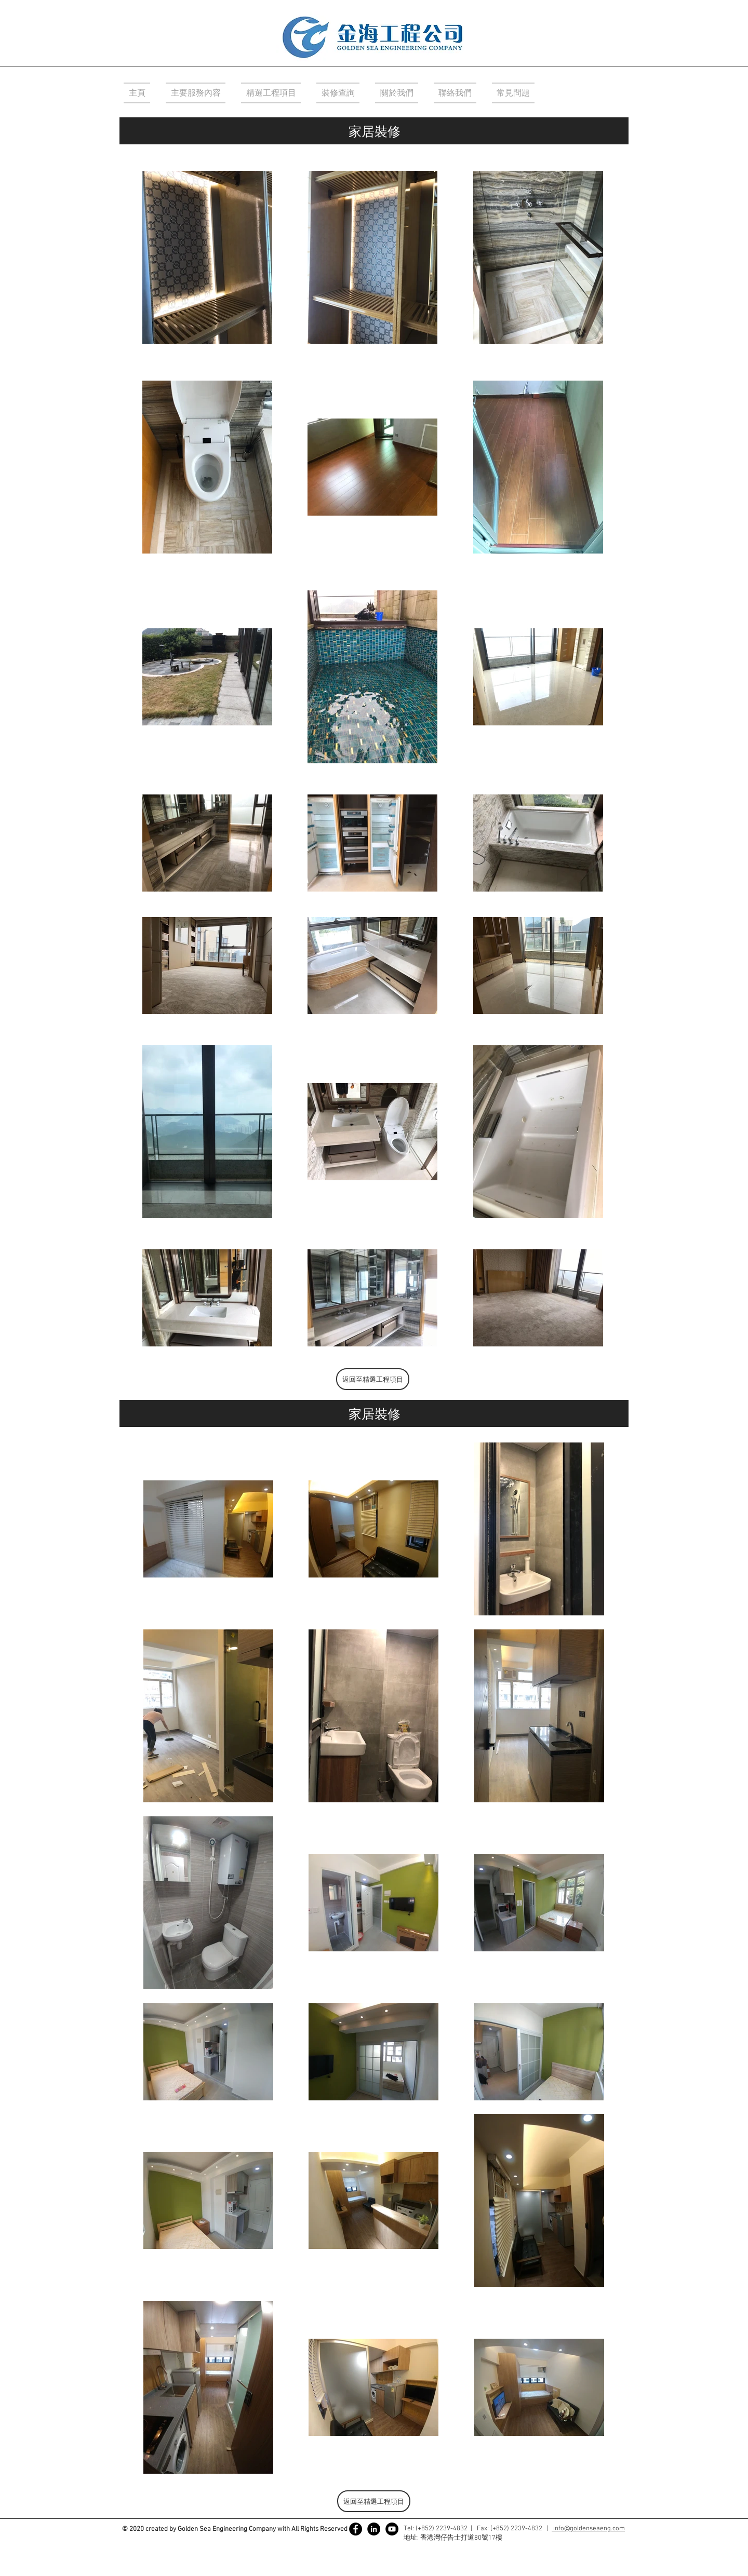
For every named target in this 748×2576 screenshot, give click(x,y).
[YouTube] (391, 2529)
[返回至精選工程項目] (372, 1379)
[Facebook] (355, 2529)
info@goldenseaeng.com (588, 2529)
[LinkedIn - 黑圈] (373, 2529)
